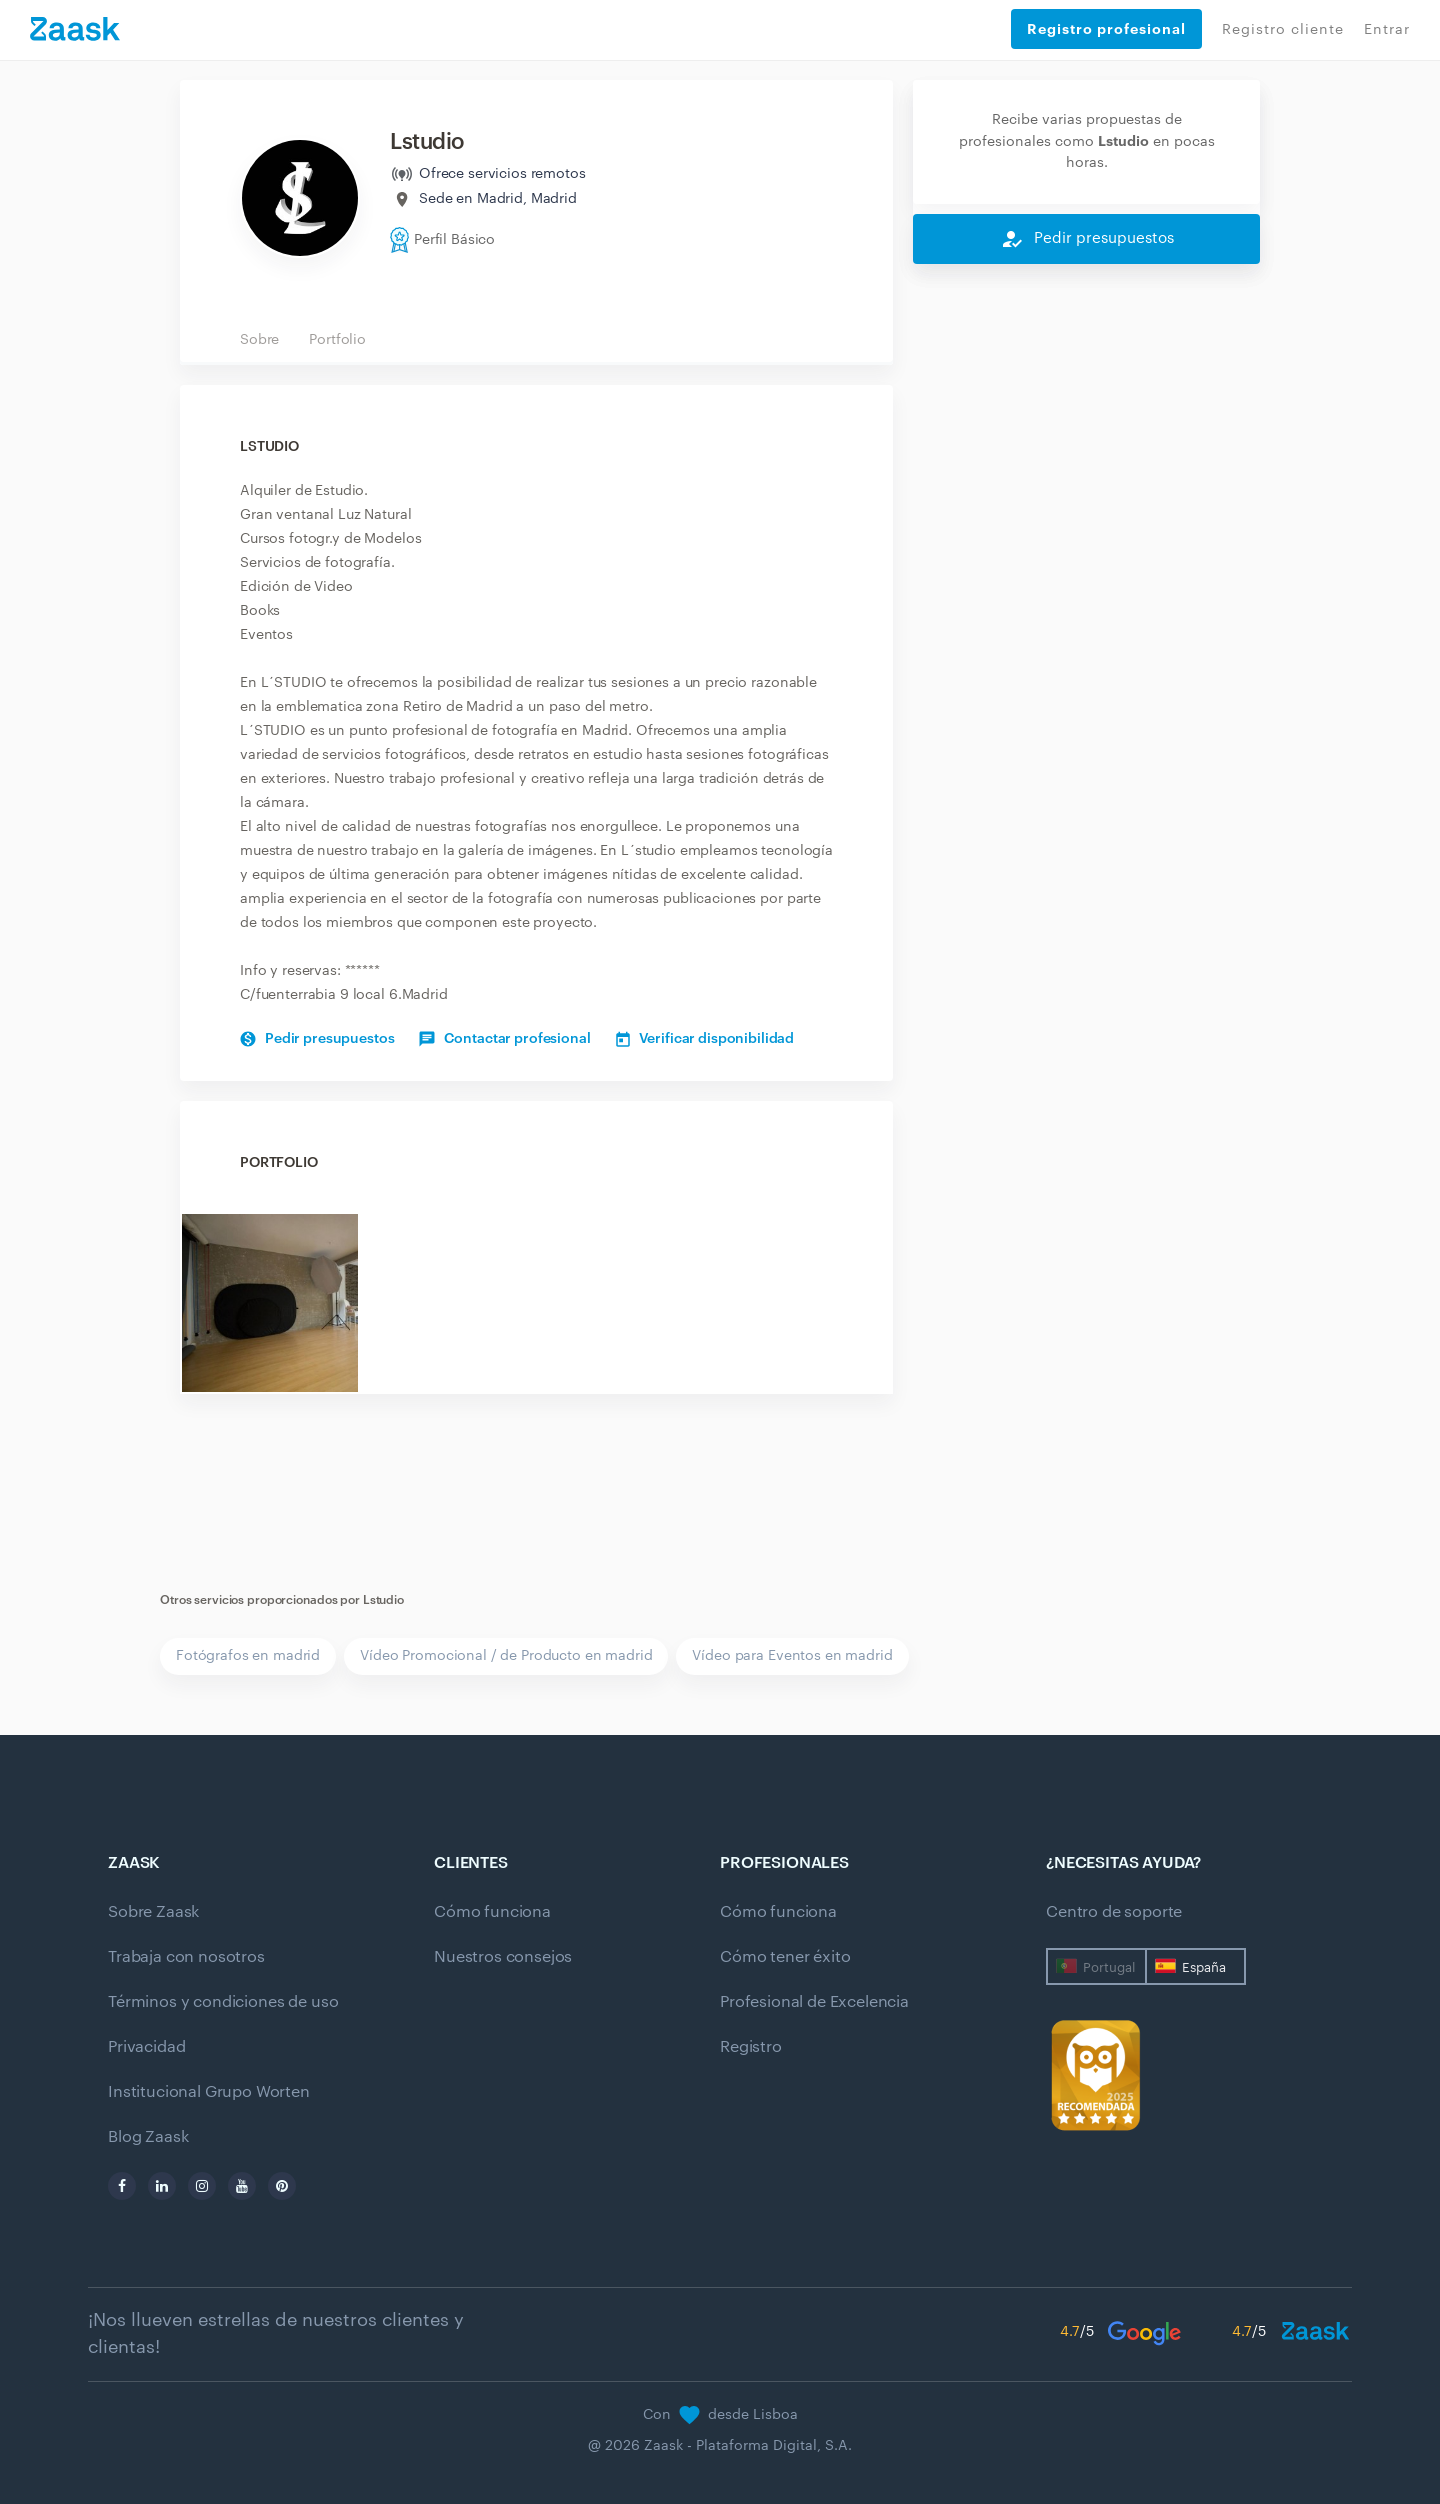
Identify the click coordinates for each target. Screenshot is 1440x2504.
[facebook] (122, 2186)
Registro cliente (1283, 30)
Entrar (1387, 30)
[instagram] (202, 2186)
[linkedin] (162, 2186)
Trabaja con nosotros (186, 1957)
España (1204, 1967)
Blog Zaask (148, 2137)
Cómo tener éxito (785, 1957)
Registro (751, 2047)
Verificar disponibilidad (705, 1039)
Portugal (1109, 1967)
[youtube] (242, 2186)
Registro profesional (1106, 29)
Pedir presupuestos (317, 1039)
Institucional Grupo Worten (209, 2092)
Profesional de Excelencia (814, 2002)
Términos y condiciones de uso (223, 2002)
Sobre (259, 340)
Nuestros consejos (503, 1957)
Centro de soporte (1114, 1912)
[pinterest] (282, 2186)
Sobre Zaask (153, 1912)
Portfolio (337, 340)
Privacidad (146, 2047)
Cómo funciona (492, 1912)
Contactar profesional (504, 1039)
